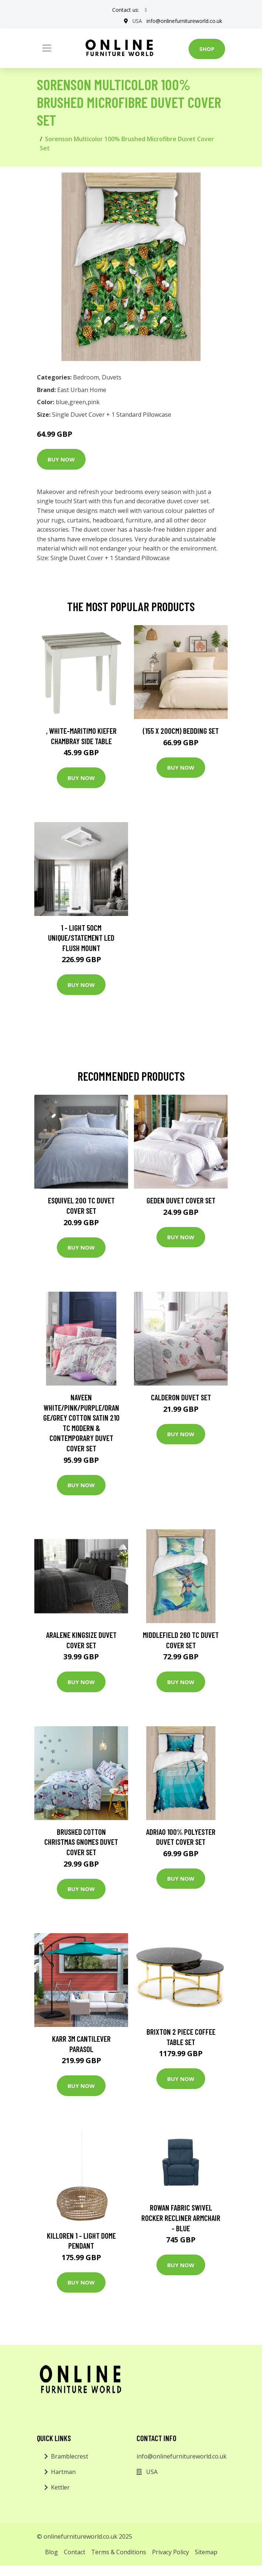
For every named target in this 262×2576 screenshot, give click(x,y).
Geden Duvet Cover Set (181, 1200)
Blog (51, 2552)
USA (137, 20)
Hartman (63, 2472)
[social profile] (146, 10)
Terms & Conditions (118, 2552)
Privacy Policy (170, 2552)
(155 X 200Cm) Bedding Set (181, 730)
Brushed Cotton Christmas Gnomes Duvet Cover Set (81, 1842)
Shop (206, 48)
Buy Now (61, 459)
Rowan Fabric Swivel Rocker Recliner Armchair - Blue (180, 2217)
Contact (74, 2552)
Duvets (111, 377)
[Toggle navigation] (47, 48)
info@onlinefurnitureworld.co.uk (184, 20)
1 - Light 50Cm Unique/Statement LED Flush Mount (81, 938)
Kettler (60, 2487)
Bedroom (86, 377)
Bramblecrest (69, 2456)
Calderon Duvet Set (181, 1397)
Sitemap (206, 2552)
